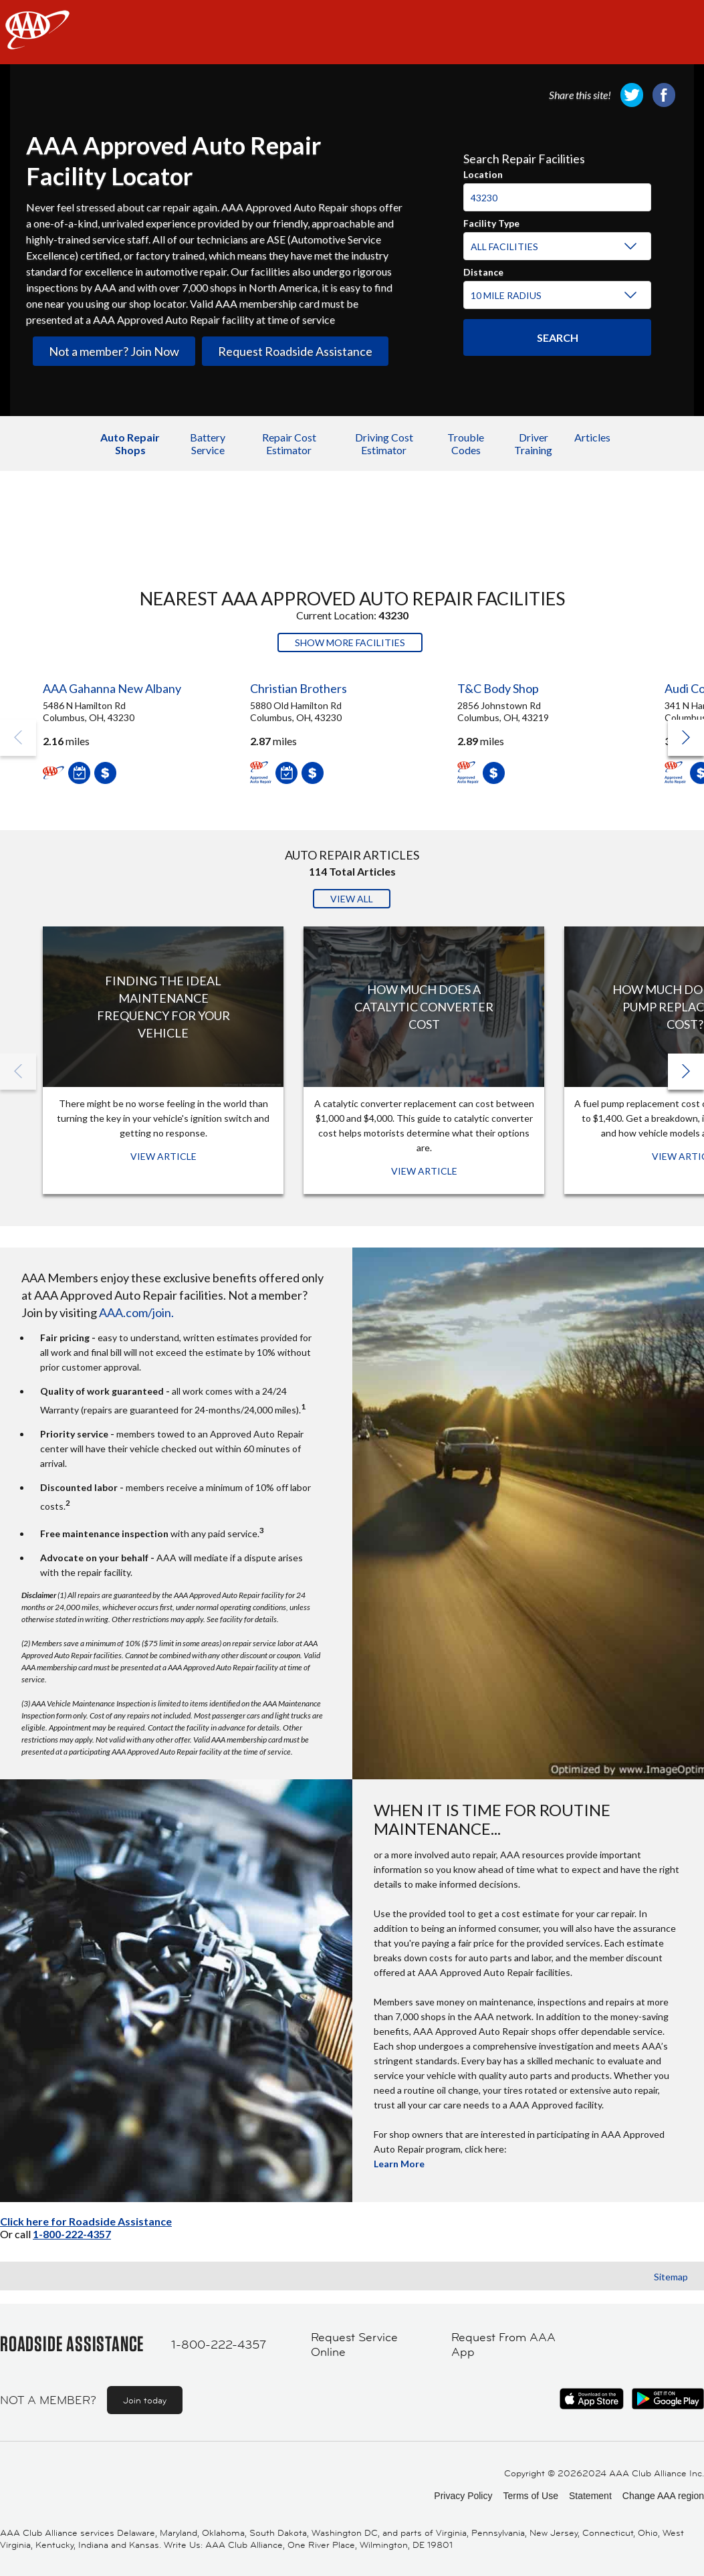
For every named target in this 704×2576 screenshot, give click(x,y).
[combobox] (557, 191)
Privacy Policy (463, 2495)
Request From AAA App (503, 2345)
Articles (592, 437)
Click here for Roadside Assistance (86, 2221)
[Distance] (555, 296)
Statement (590, 2495)
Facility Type (491, 221)
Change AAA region (663, 2495)
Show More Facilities (350, 642)
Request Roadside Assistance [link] (295, 351)
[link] (631, 95)
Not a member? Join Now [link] (114, 351)
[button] (686, 738)
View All (351, 898)
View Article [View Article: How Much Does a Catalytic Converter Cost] (424, 1171)
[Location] (557, 197)
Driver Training (533, 443)
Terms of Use (530, 2495)
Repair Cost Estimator (289, 443)
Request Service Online (354, 2345)
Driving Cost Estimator (384, 443)
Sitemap (671, 2276)
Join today (144, 2400)
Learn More (399, 2163)
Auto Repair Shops (130, 443)
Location (483, 173)
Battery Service (207, 443)
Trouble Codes (465, 443)
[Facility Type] (555, 247)
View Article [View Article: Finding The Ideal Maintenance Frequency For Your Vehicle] (163, 1156)
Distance (483, 270)
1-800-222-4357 (72, 2233)
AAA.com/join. (136, 1312)
